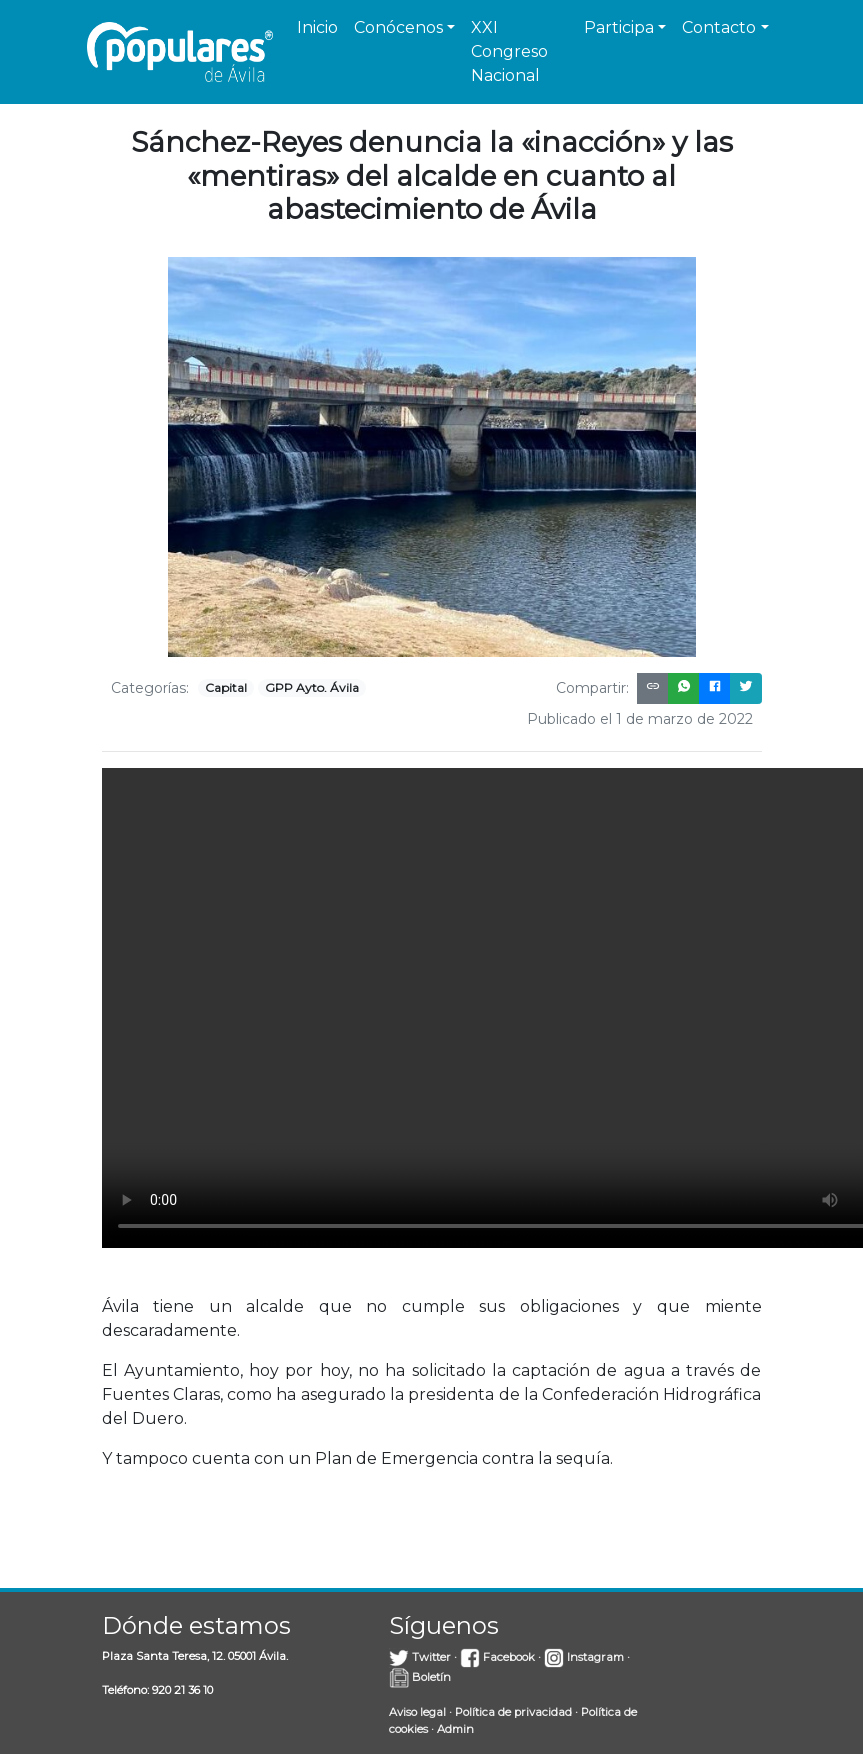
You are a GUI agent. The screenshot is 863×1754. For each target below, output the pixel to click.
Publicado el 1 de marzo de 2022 (640, 719)
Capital (226, 687)
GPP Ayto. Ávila (312, 687)
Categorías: (150, 688)
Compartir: (592, 688)
